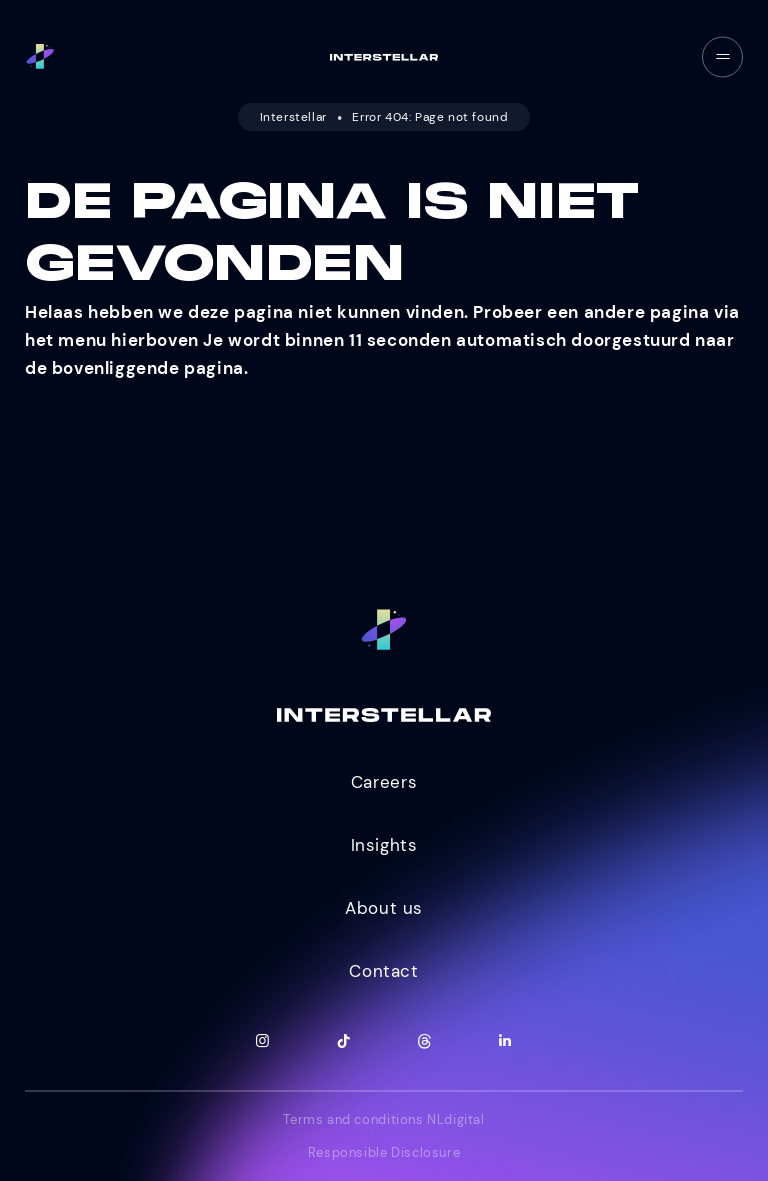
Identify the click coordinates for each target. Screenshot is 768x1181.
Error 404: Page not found (430, 117)
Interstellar (293, 117)
